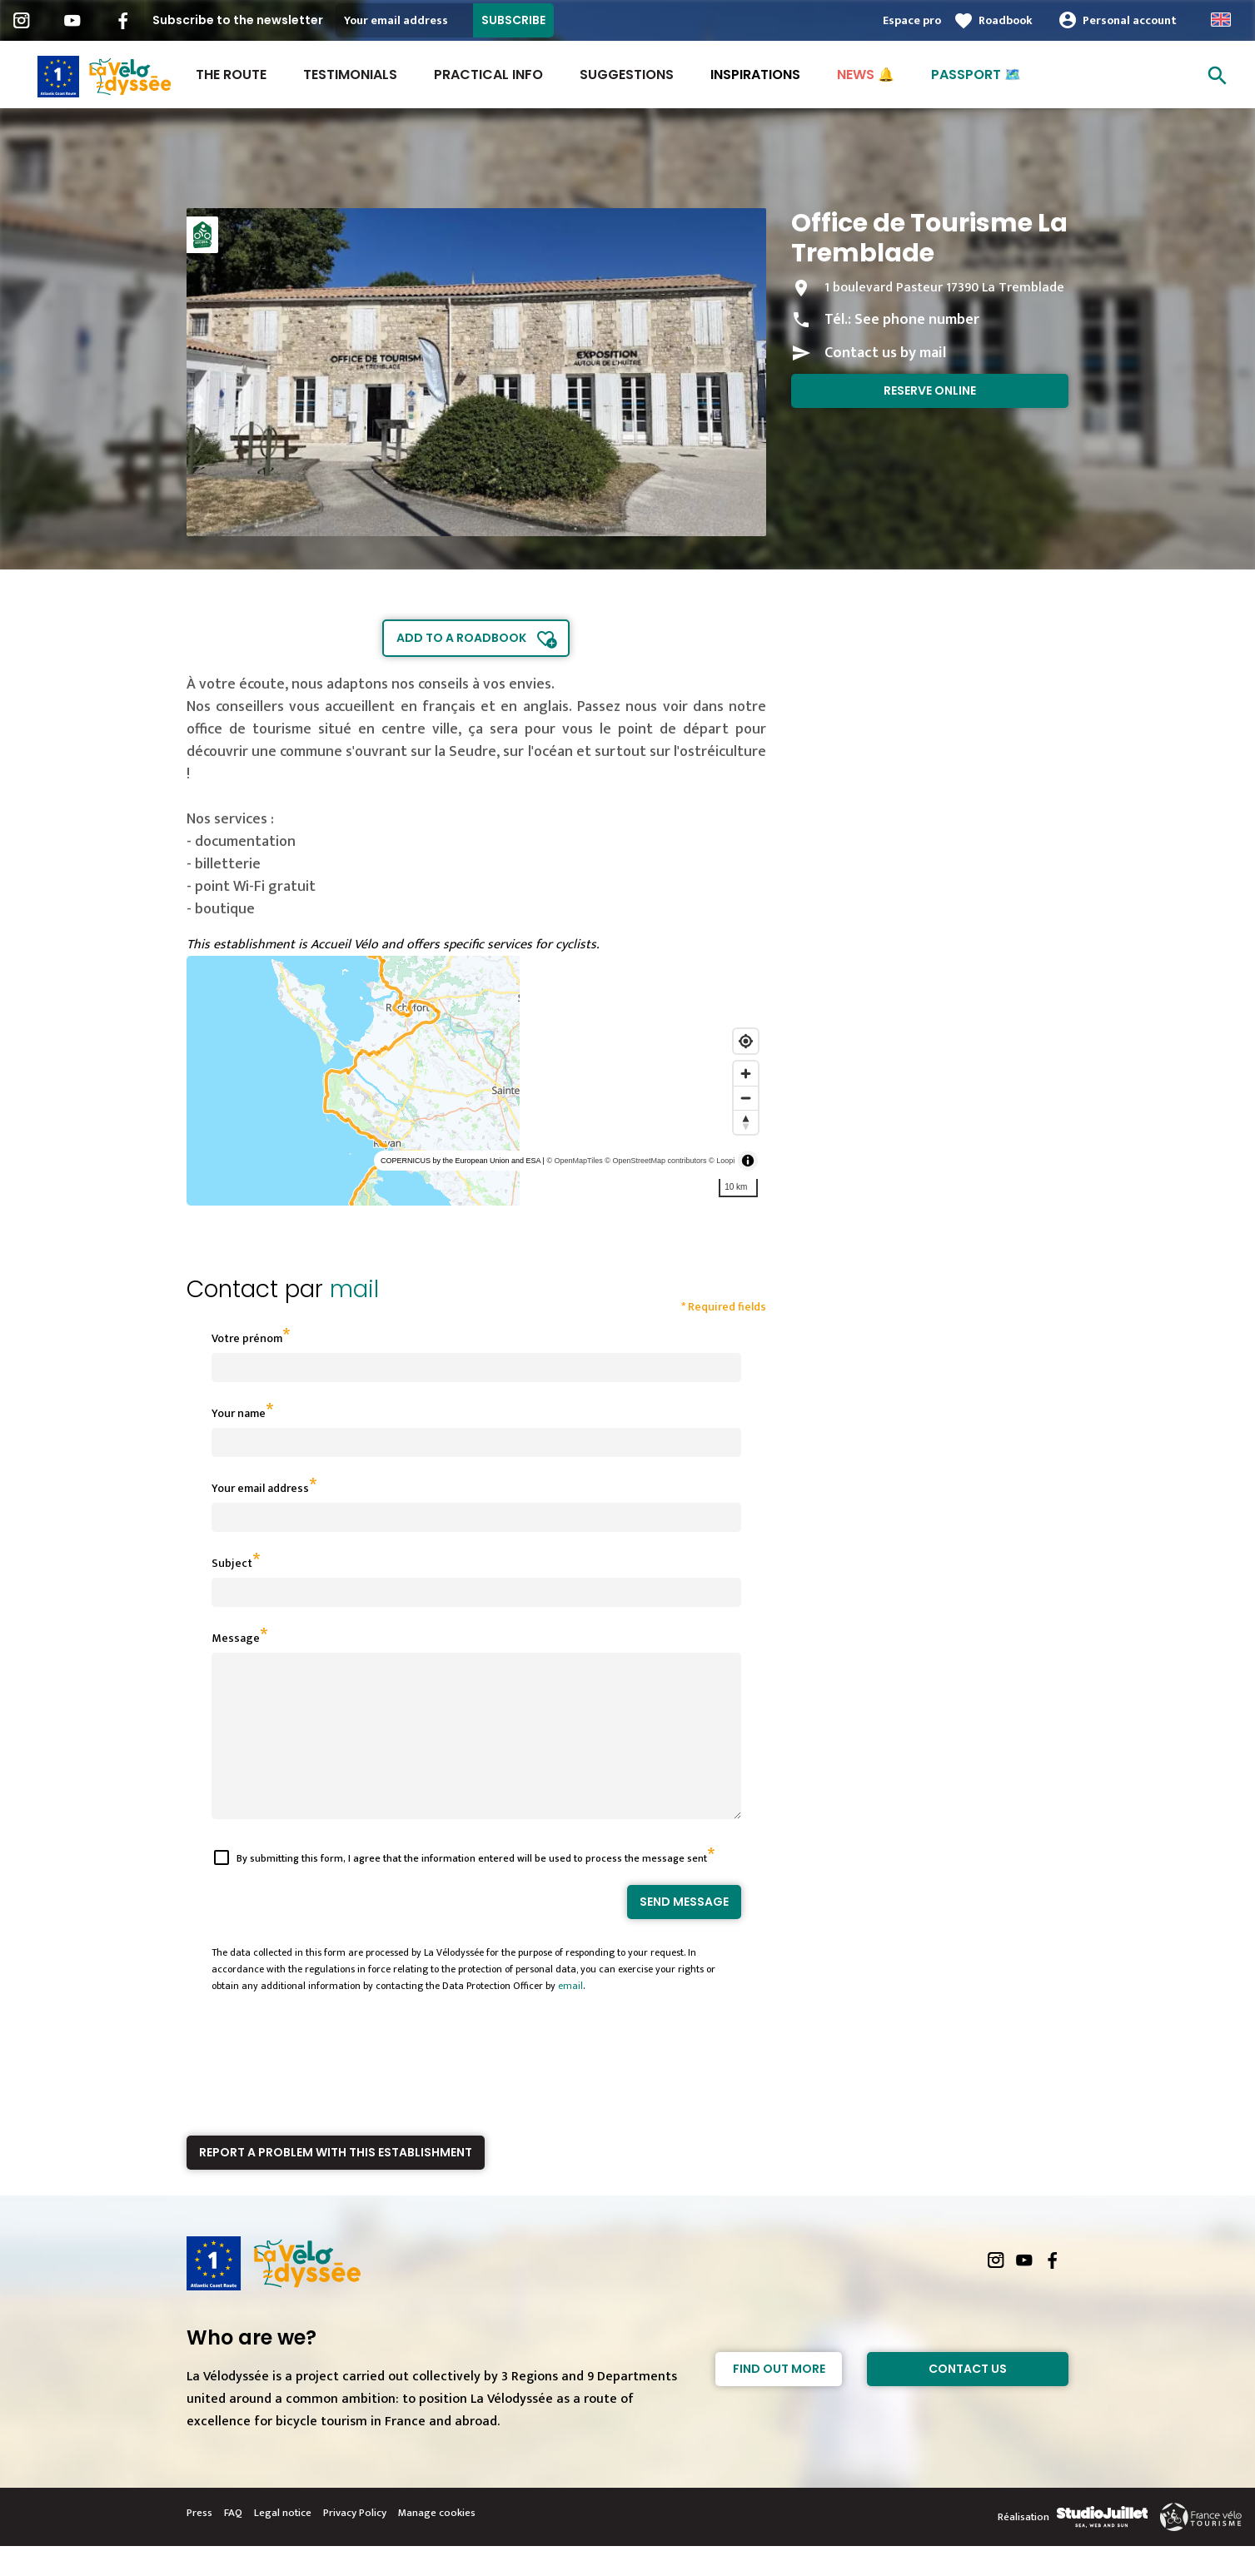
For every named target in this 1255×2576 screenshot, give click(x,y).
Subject (232, 1563)
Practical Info (488, 74)
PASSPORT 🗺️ (976, 74)
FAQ (233, 2543)
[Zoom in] (746, 1074)
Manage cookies (437, 2543)
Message (236, 1638)
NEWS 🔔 (865, 74)
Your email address (260, 1488)
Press (199, 2543)
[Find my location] (746, 1041)
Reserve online (930, 390)
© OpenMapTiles (574, 1160)
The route (231, 74)
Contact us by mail (885, 353)
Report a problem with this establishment (335, 2182)
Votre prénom (247, 1338)
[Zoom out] (746, 1098)
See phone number (916, 319)
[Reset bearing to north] (746, 1122)
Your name (239, 1413)
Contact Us (968, 2398)
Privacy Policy (354, 2543)
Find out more (779, 2398)
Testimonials (350, 74)
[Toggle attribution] (748, 1161)
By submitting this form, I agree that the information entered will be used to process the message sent (472, 1888)
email (570, 2015)
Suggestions (627, 74)
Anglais (1221, 19)
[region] (477, 1081)
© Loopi (722, 1160)
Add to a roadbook (461, 637)
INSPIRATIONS (755, 74)
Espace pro (912, 20)
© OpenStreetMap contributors (655, 1160)
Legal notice (282, 2543)
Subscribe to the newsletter (237, 20)
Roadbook (1006, 20)
